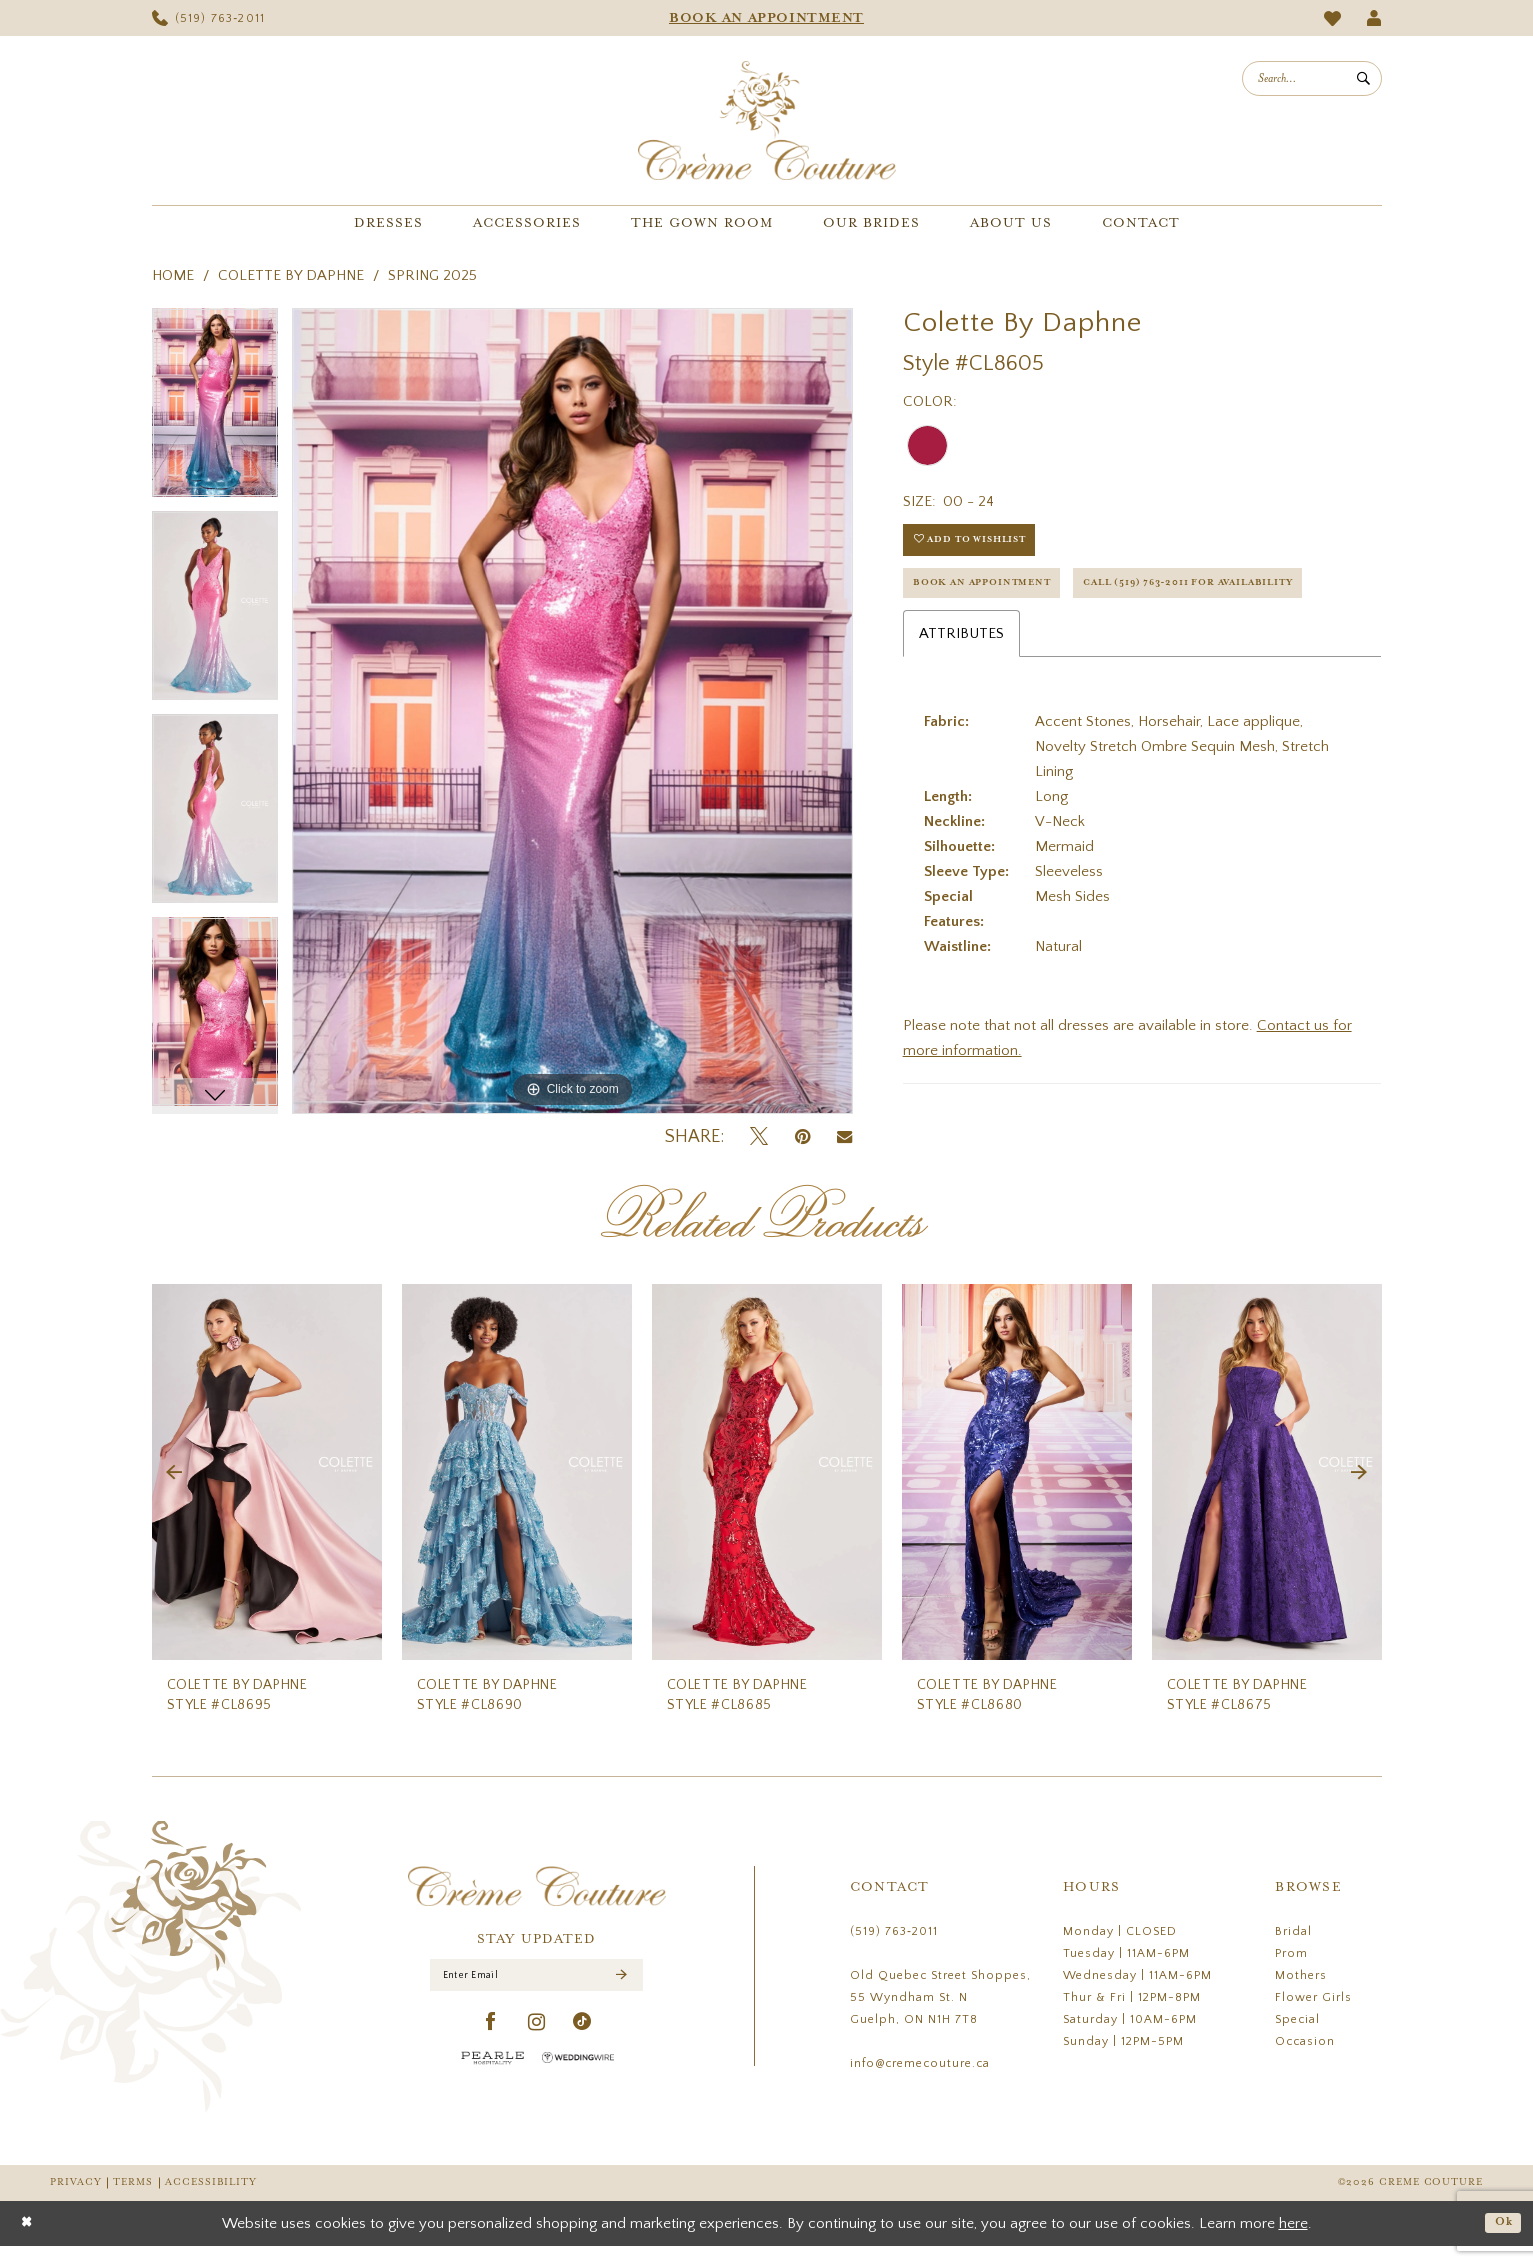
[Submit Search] (1364, 78)
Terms (133, 2201)
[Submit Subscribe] (620, 1998)
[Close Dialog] (29, 2242)
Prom (1291, 1972)
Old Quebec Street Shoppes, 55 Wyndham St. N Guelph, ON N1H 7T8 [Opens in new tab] (940, 2016)
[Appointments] (766, 18)
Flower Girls (1313, 2016)
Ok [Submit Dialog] (1501, 2241)
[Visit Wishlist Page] (1332, 18)
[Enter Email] (536, 1998)
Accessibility (211, 2201)
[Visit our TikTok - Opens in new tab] (582, 2048)
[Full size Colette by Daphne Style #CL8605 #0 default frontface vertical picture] (572, 711)
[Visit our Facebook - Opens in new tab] (491, 2048)
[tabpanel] (215, 409)
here (1293, 2242)
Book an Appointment (997, 594)
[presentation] (267, 1491)
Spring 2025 (432, 275)
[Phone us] (209, 18)
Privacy (75, 2201)
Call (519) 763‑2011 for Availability (1045, 644)
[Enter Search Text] (1312, 78)
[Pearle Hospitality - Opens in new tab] (493, 2083)
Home (173, 275)
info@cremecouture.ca (920, 2082)
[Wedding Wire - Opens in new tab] (578, 2083)
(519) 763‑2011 (894, 1950)
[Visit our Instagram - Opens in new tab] (537, 2048)
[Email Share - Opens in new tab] (844, 1137)
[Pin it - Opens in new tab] (802, 1137)
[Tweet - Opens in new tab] (759, 1137)
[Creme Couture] (767, 120)
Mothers (1301, 1994)
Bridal (1293, 1950)
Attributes (961, 697)
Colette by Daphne (291, 275)
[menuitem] (209, 18)
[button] (1373, 18)
